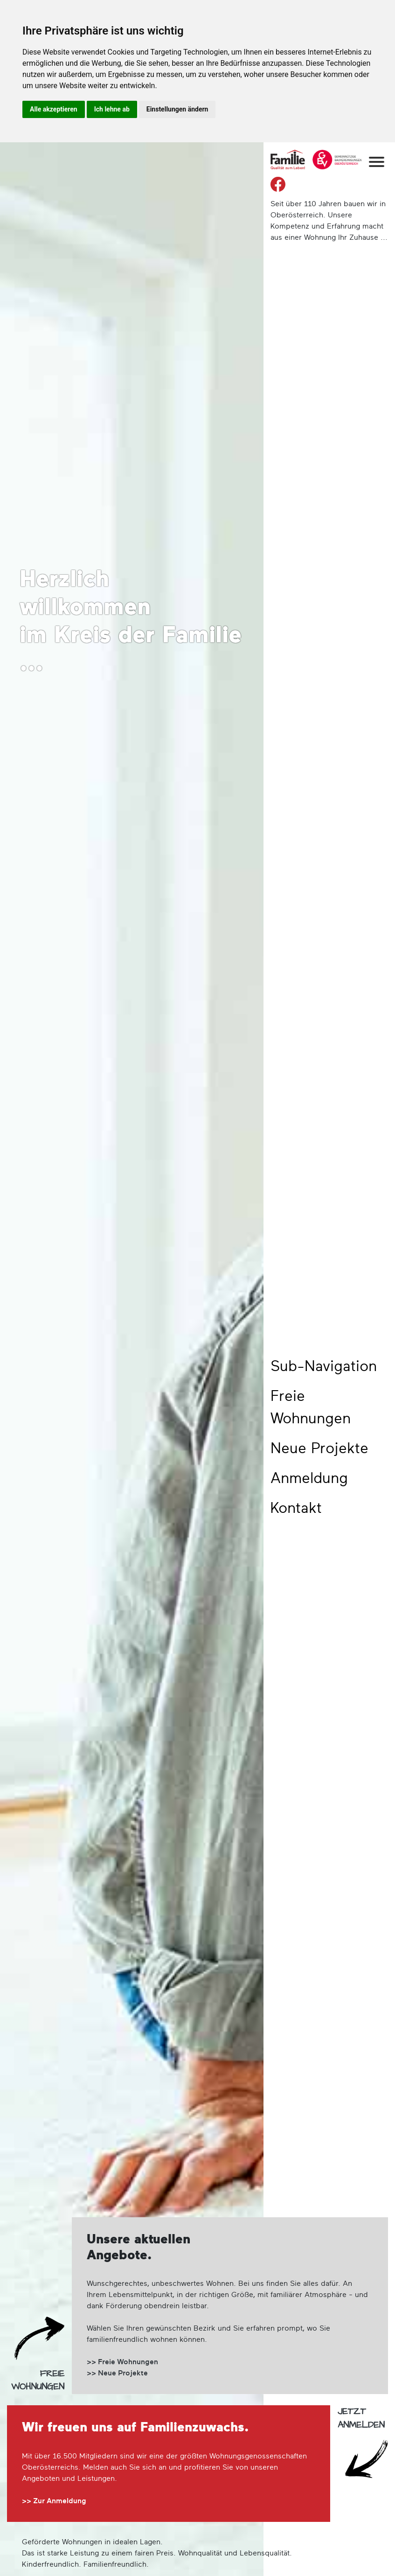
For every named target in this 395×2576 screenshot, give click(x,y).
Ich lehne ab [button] (112, 109)
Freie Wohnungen (310, 1408)
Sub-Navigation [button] (323, 1366)
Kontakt (296, 1508)
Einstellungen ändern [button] (177, 109)
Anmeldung (309, 1478)
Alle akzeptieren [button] (53, 109)
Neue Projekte (319, 1448)
